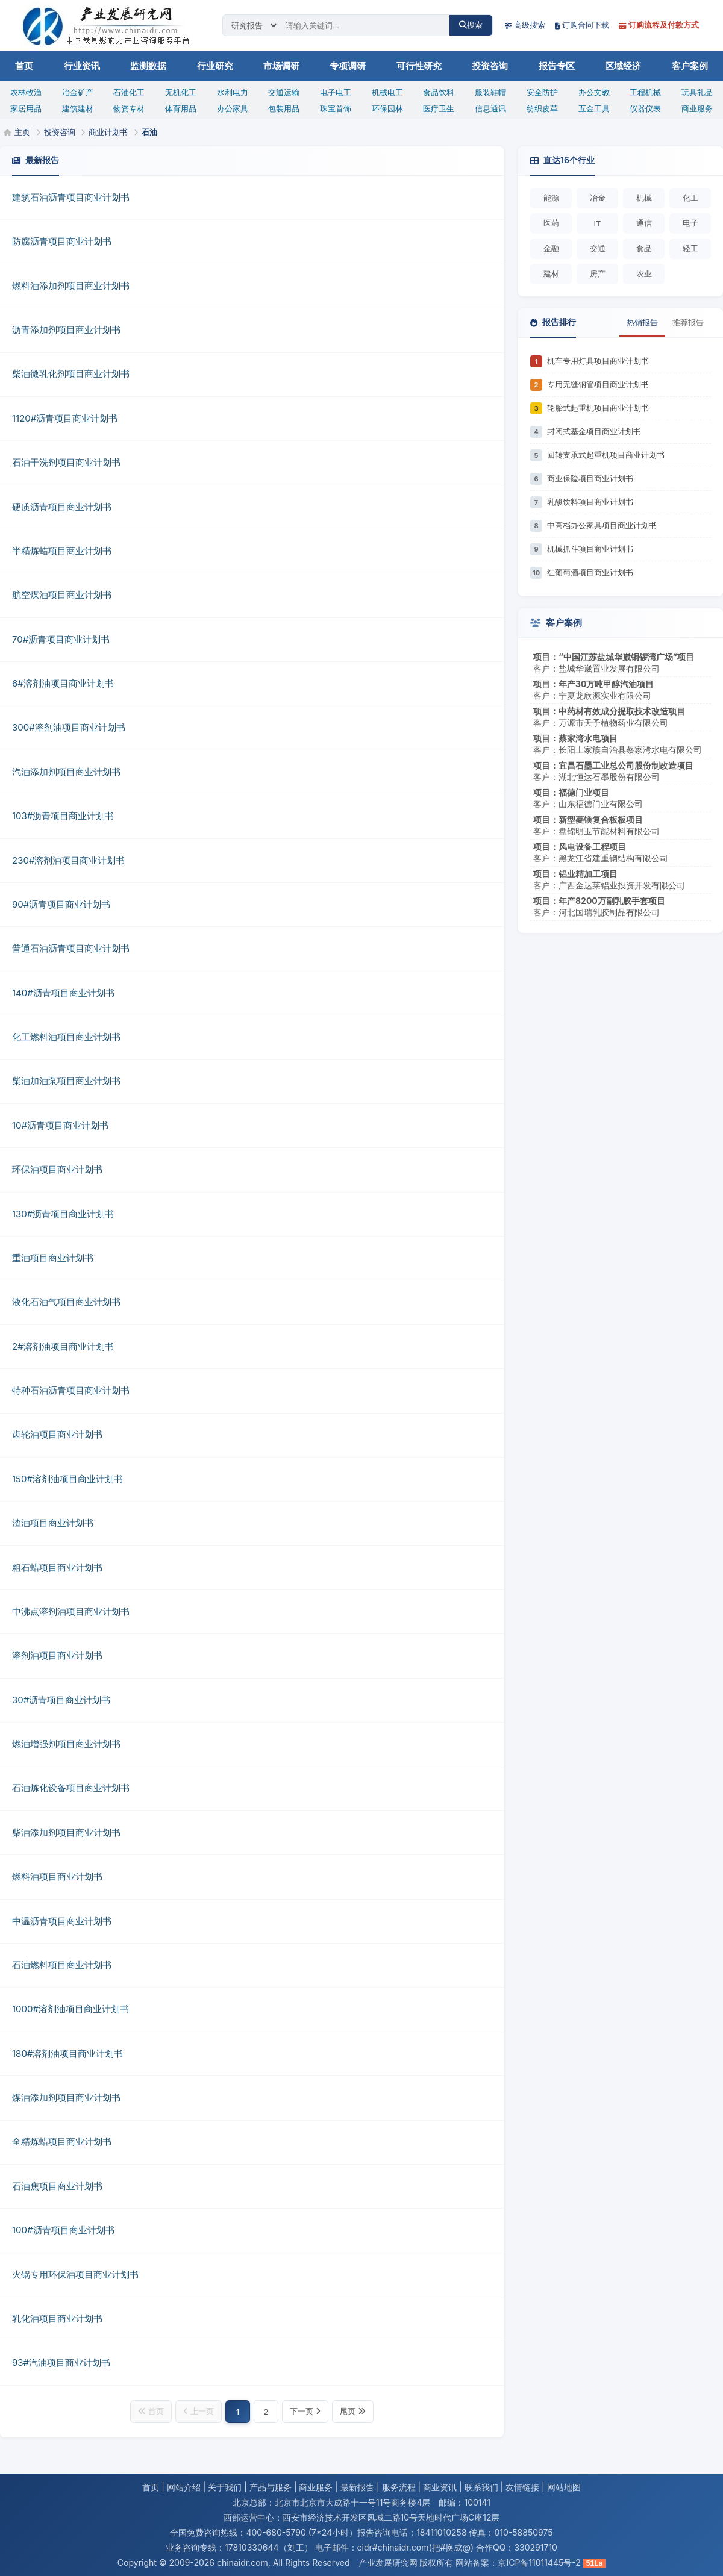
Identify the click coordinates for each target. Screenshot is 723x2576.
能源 (551, 197)
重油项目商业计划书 (52, 1258)
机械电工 (387, 92)
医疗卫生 (438, 108)
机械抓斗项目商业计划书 (590, 549)
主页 (22, 132)
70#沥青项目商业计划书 (61, 639)
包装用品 (283, 108)
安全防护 (542, 92)
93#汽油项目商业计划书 (61, 2362)
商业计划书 (108, 132)
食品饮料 (438, 92)
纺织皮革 (542, 108)
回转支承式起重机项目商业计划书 (606, 455)
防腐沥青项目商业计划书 (61, 241)
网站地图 (564, 2487)
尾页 (353, 2411)
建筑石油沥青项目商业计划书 (71, 197)
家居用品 (26, 108)
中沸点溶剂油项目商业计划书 (71, 1611)
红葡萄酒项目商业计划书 (590, 572)
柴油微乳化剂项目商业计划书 (71, 373)
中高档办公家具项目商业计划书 (602, 525)
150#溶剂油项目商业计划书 (67, 1479)
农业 (644, 273)
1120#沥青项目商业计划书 (64, 418)
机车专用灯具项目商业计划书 (598, 361)
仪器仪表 (645, 108)
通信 (644, 223)
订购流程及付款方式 (659, 25)
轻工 (690, 248)
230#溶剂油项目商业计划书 (68, 860)
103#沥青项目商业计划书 (63, 816)
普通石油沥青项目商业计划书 (71, 948)
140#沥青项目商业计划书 (63, 993)
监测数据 (148, 66)
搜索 (471, 25)
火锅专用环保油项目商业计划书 (75, 2274)
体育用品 (180, 108)
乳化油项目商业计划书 (57, 2318)
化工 (690, 197)
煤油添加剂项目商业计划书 (66, 2097)
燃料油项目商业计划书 (57, 1876)
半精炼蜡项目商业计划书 (61, 551)
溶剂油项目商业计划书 (57, 1655)
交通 (598, 248)
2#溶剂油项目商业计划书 (63, 1346)
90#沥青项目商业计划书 (61, 904)
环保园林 (387, 108)
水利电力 (232, 92)
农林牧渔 (26, 92)
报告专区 (557, 66)
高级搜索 (525, 25)
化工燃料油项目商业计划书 (66, 1037)
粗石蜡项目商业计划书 (57, 1567)
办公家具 (232, 108)
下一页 (305, 2411)
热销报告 (642, 322)
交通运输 (283, 92)
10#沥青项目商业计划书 (60, 1125)
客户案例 (690, 66)
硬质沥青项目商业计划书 (61, 507)
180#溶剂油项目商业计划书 (67, 2053)
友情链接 (522, 2487)
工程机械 (645, 92)
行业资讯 (82, 66)
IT (597, 223)
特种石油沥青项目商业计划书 (71, 1390)
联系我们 (481, 2487)
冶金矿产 (77, 92)
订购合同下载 (582, 25)
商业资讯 (440, 2487)
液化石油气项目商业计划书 (66, 1302)
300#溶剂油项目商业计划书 (68, 727)
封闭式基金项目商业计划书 (594, 431)
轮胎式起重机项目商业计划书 (598, 408)
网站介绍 (184, 2487)
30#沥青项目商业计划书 (61, 1700)
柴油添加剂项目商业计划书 (66, 1832)
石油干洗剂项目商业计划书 (66, 462)
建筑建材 (77, 108)
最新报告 (357, 2487)
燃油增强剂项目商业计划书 (66, 1744)
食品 (644, 248)
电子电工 (335, 92)
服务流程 (399, 2487)
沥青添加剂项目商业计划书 (66, 329)
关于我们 (225, 2487)
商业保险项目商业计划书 (590, 478)
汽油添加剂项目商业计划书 (66, 772)
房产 (598, 273)
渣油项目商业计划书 (52, 1523)
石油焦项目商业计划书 (57, 2186)
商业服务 (697, 108)
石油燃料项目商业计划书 (61, 1965)
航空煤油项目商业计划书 (61, 594)
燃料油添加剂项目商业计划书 (71, 286)
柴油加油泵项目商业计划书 (66, 1081)
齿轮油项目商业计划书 (57, 1434)
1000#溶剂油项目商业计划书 (70, 2009)
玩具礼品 (697, 92)
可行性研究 (419, 66)
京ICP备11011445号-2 (539, 2562)
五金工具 (594, 108)
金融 (551, 248)
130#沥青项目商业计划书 (63, 1214)
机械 (644, 197)
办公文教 (594, 92)
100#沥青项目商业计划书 (63, 2230)
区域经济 (623, 66)
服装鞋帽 (490, 92)
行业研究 (215, 66)
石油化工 (129, 92)
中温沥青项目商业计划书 (61, 1921)
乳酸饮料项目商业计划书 (590, 502)
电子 (690, 223)
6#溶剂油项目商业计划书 (63, 683)
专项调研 (348, 66)
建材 (551, 273)
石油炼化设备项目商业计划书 (71, 1788)
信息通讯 (490, 108)
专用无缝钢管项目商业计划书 (598, 384)
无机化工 (180, 92)
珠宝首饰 (335, 108)
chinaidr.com (242, 2562)
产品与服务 (270, 2487)
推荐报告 (688, 322)
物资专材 (129, 108)
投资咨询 (490, 66)
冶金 (598, 197)
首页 (24, 66)
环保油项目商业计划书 (57, 1169)
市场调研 (281, 66)
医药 (551, 223)
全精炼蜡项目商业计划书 (61, 2141)
